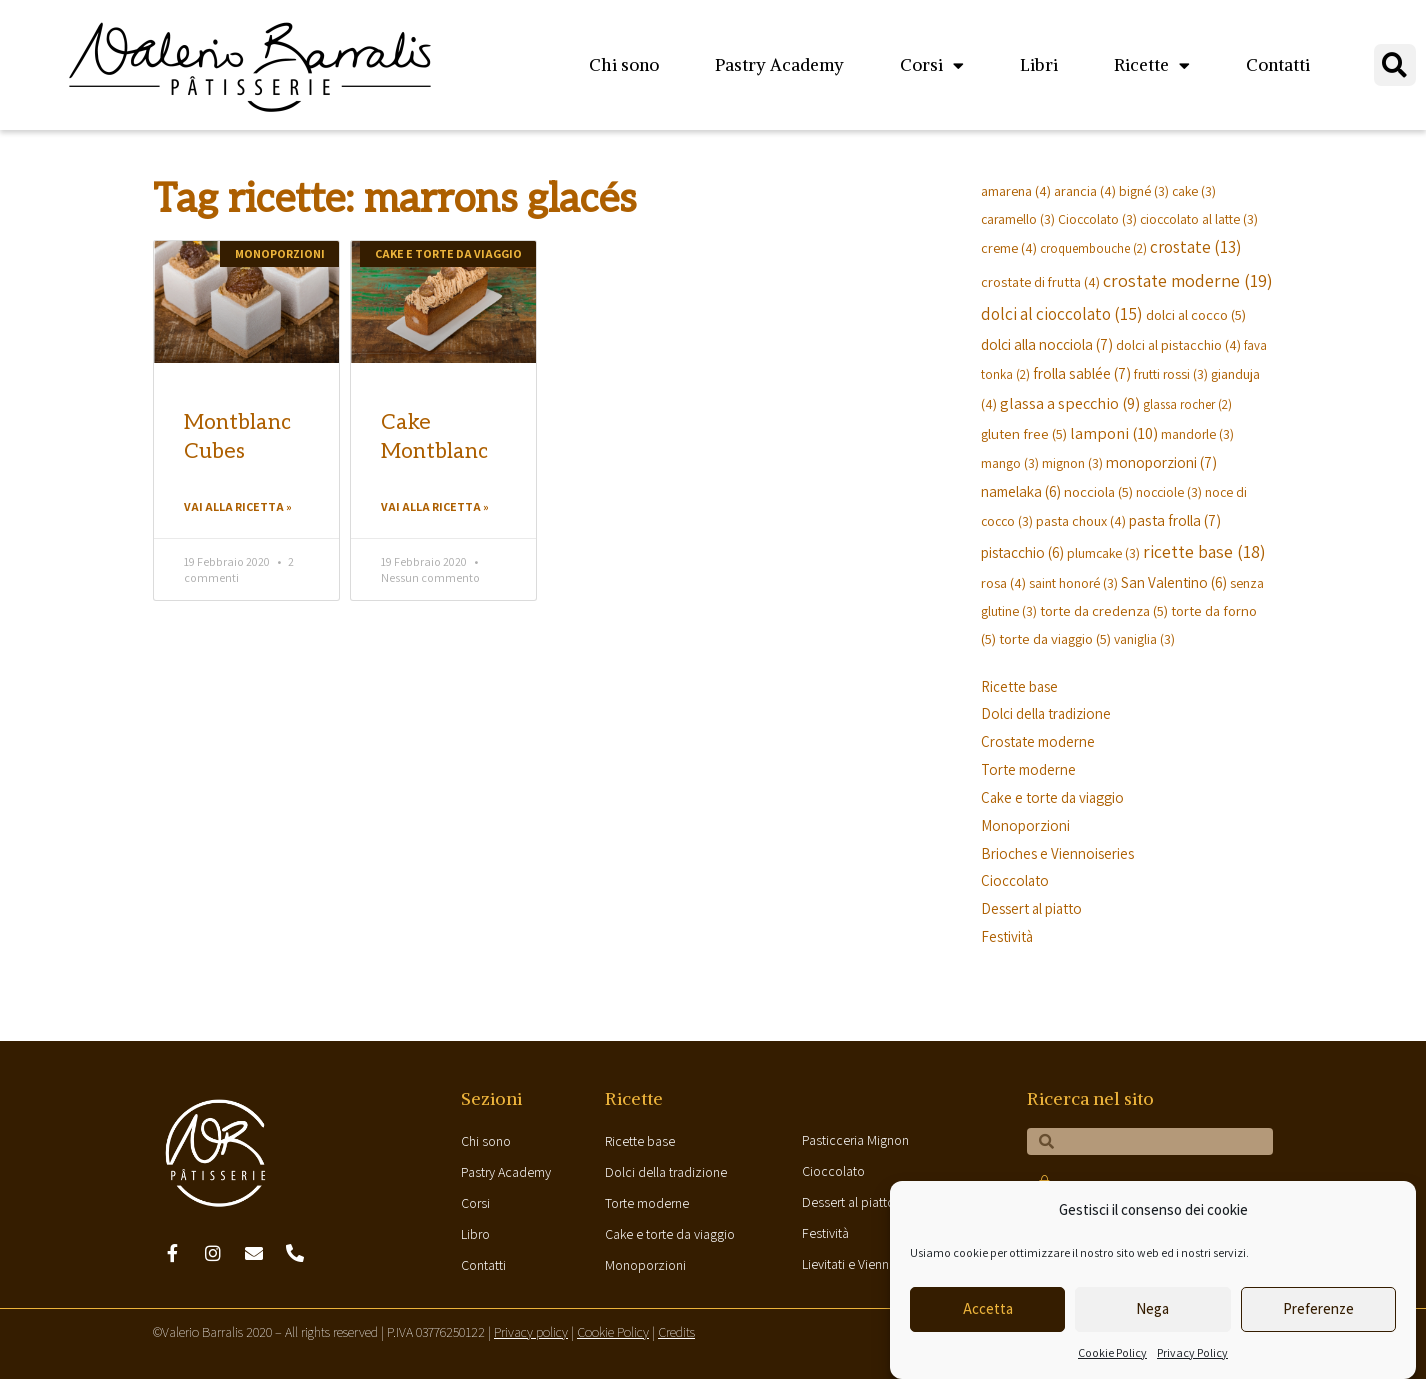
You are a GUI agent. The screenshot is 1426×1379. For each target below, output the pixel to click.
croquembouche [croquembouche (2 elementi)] (1093, 248)
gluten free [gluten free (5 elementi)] (1024, 433)
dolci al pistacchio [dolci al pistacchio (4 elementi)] (1178, 344)
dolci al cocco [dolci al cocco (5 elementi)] (1196, 314)
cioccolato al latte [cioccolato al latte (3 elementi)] (1199, 219)
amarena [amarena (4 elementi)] (1016, 190)
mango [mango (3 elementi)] (1010, 463)
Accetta (988, 1308)
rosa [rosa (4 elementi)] (1003, 582)
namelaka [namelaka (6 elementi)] (1021, 491)
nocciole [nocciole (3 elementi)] (1169, 492)
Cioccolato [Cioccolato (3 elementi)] (1097, 219)
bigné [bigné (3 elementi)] (1144, 191)
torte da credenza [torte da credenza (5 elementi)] (1104, 610)
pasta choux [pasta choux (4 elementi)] (1081, 520)
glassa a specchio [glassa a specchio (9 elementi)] (1070, 403)
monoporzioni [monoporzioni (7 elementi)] (1161, 462)
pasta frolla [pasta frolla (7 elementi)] (1175, 520)
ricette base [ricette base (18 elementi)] (1204, 551)
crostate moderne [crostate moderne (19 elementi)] (1188, 280)
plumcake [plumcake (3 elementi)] (1103, 553)
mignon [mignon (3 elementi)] (1072, 463)
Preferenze (1318, 1308)
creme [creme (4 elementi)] (1009, 247)
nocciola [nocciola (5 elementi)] (1098, 491)
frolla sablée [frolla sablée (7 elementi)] (1082, 373)
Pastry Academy (779, 65)
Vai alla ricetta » (238, 506)
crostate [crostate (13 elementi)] (1195, 247)
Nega (1152, 1308)
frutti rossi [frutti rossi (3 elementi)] (1171, 374)
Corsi (932, 65)
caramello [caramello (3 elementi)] (1018, 219)
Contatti (1278, 65)
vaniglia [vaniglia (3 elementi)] (1144, 639)
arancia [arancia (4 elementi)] (1085, 190)
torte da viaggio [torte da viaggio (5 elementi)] (1055, 638)
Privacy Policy (1192, 1352)
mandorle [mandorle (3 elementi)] (1197, 434)
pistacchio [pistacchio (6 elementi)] (1022, 552)
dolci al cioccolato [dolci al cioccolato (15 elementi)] (1062, 313)
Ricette (1152, 65)
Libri (1039, 65)
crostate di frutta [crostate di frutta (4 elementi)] (1040, 281)
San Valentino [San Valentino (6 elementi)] (1174, 582)
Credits (676, 1332)
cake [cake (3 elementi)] (1194, 191)
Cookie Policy (1112, 1352)
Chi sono (624, 65)
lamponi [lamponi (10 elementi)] (1114, 433)
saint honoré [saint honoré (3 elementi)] (1073, 583)
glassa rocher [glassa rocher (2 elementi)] (1187, 404)
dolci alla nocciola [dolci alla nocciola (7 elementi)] (1047, 344)
